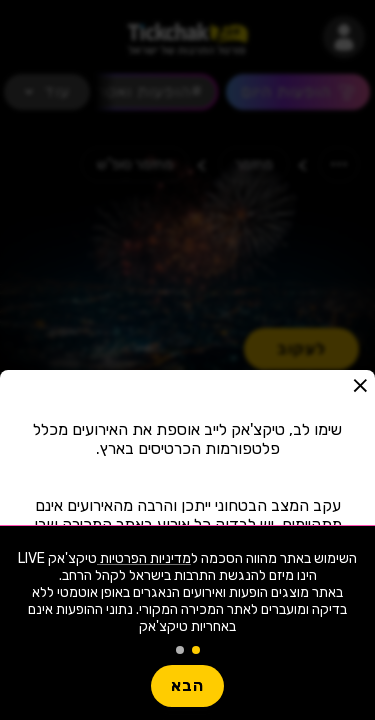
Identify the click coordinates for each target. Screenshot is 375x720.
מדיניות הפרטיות (144, 558)
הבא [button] (187, 685)
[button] (360, 385)
